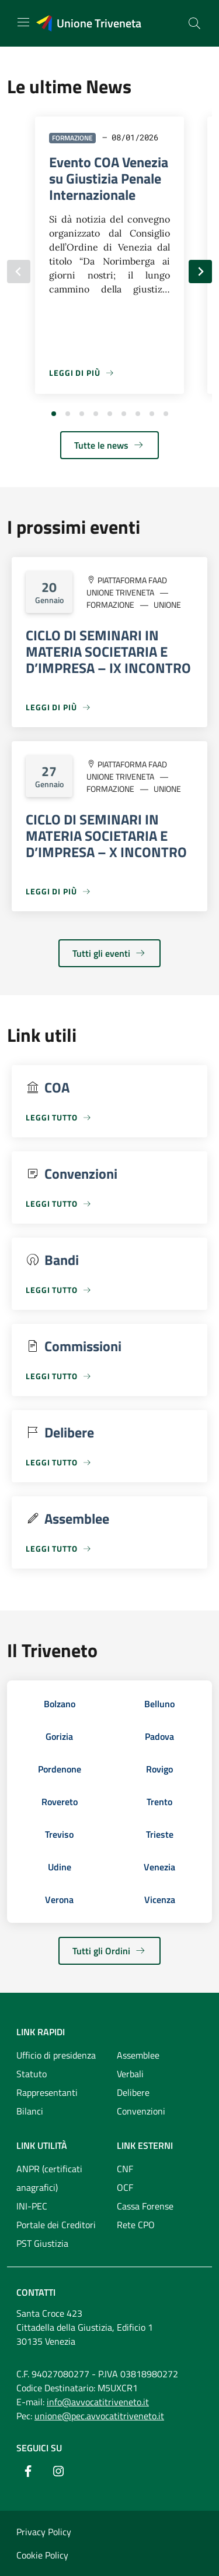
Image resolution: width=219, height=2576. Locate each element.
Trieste (159, 1834)
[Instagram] (58, 2471)
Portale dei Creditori (56, 2225)
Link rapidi (40, 2032)
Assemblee (138, 2055)
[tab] (53, 413)
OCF (125, 2187)
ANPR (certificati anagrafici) (49, 2178)
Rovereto (59, 1802)
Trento (159, 1802)
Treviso (59, 1834)
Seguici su (39, 2448)
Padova (159, 1736)
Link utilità (41, 2145)
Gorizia (59, 1736)
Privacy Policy (43, 2532)
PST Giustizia (42, 2243)
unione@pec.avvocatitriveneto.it (99, 2416)
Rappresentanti (47, 2092)
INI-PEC (31, 2206)
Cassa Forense (145, 2206)
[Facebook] (28, 2471)
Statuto (31, 2074)
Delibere (133, 2092)
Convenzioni (141, 2111)
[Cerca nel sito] (194, 23)
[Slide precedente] (18, 271)
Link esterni (145, 2145)
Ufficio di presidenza (56, 2055)
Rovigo (159, 1769)
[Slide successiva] (200, 271)
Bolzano (59, 1704)
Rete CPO (136, 2225)
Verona (59, 1900)
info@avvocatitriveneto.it (98, 2402)
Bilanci (29, 2111)
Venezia (159, 1867)
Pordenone (59, 1769)
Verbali (130, 2074)
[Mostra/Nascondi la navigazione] (23, 22)
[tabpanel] (109, 260)
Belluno (159, 1704)
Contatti (35, 2292)
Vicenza (159, 1900)
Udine (59, 1867)
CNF (125, 2169)
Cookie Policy (42, 2555)
